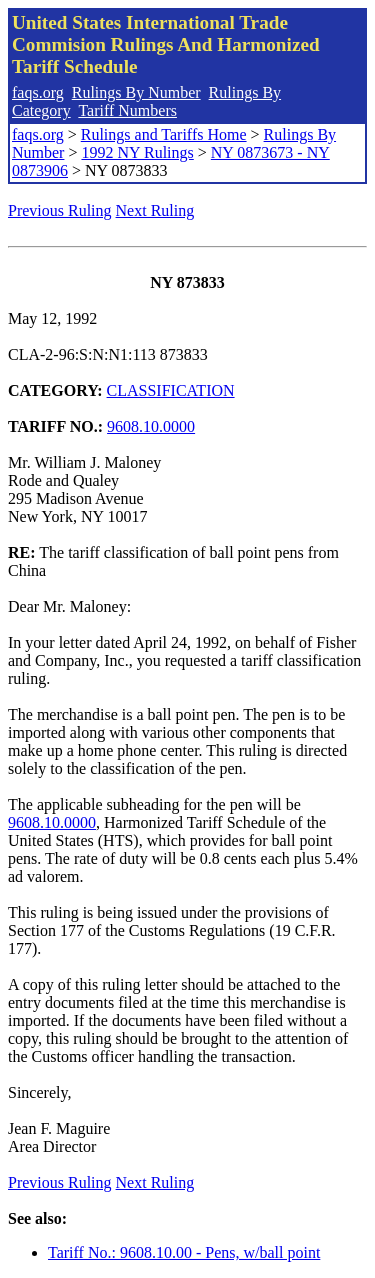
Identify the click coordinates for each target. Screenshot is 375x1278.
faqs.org (38, 92)
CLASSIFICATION (171, 390)
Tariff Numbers (127, 110)
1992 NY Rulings (137, 152)
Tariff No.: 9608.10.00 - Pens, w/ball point (184, 1252)
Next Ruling (155, 210)
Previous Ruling (60, 210)
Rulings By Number (136, 92)
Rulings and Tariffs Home (164, 134)
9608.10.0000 (151, 426)
